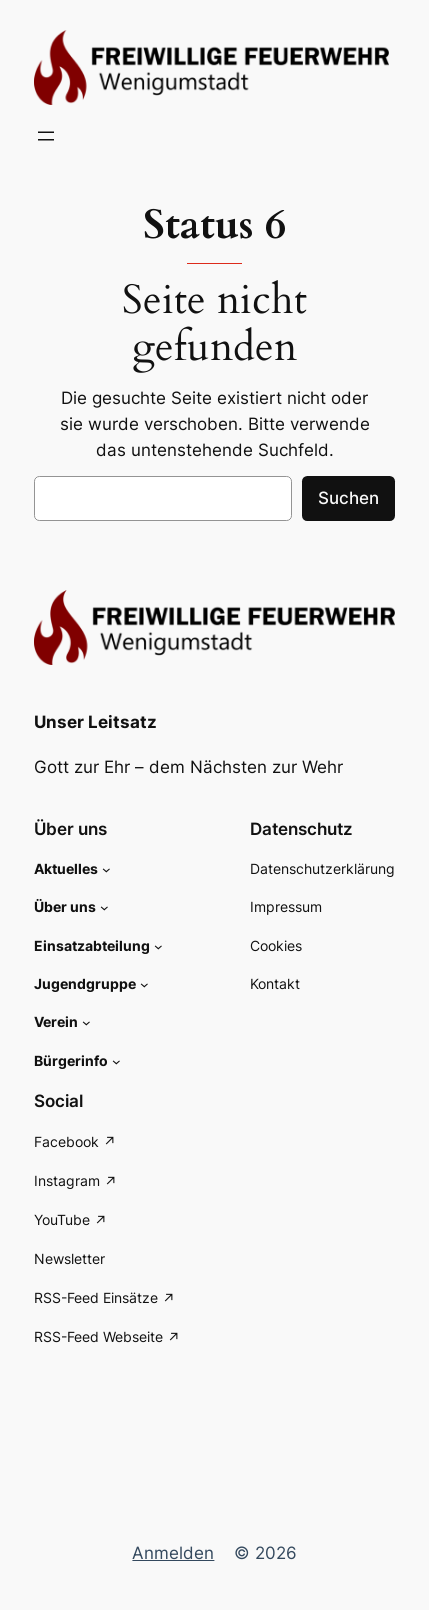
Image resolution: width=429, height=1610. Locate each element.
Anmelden (173, 1553)
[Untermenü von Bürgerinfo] (116, 1061)
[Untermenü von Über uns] (104, 907)
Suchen (348, 498)
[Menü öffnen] (46, 136)
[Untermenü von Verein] (86, 1022)
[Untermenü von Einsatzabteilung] (158, 946)
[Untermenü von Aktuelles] (106, 869)
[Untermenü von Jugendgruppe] (144, 984)
